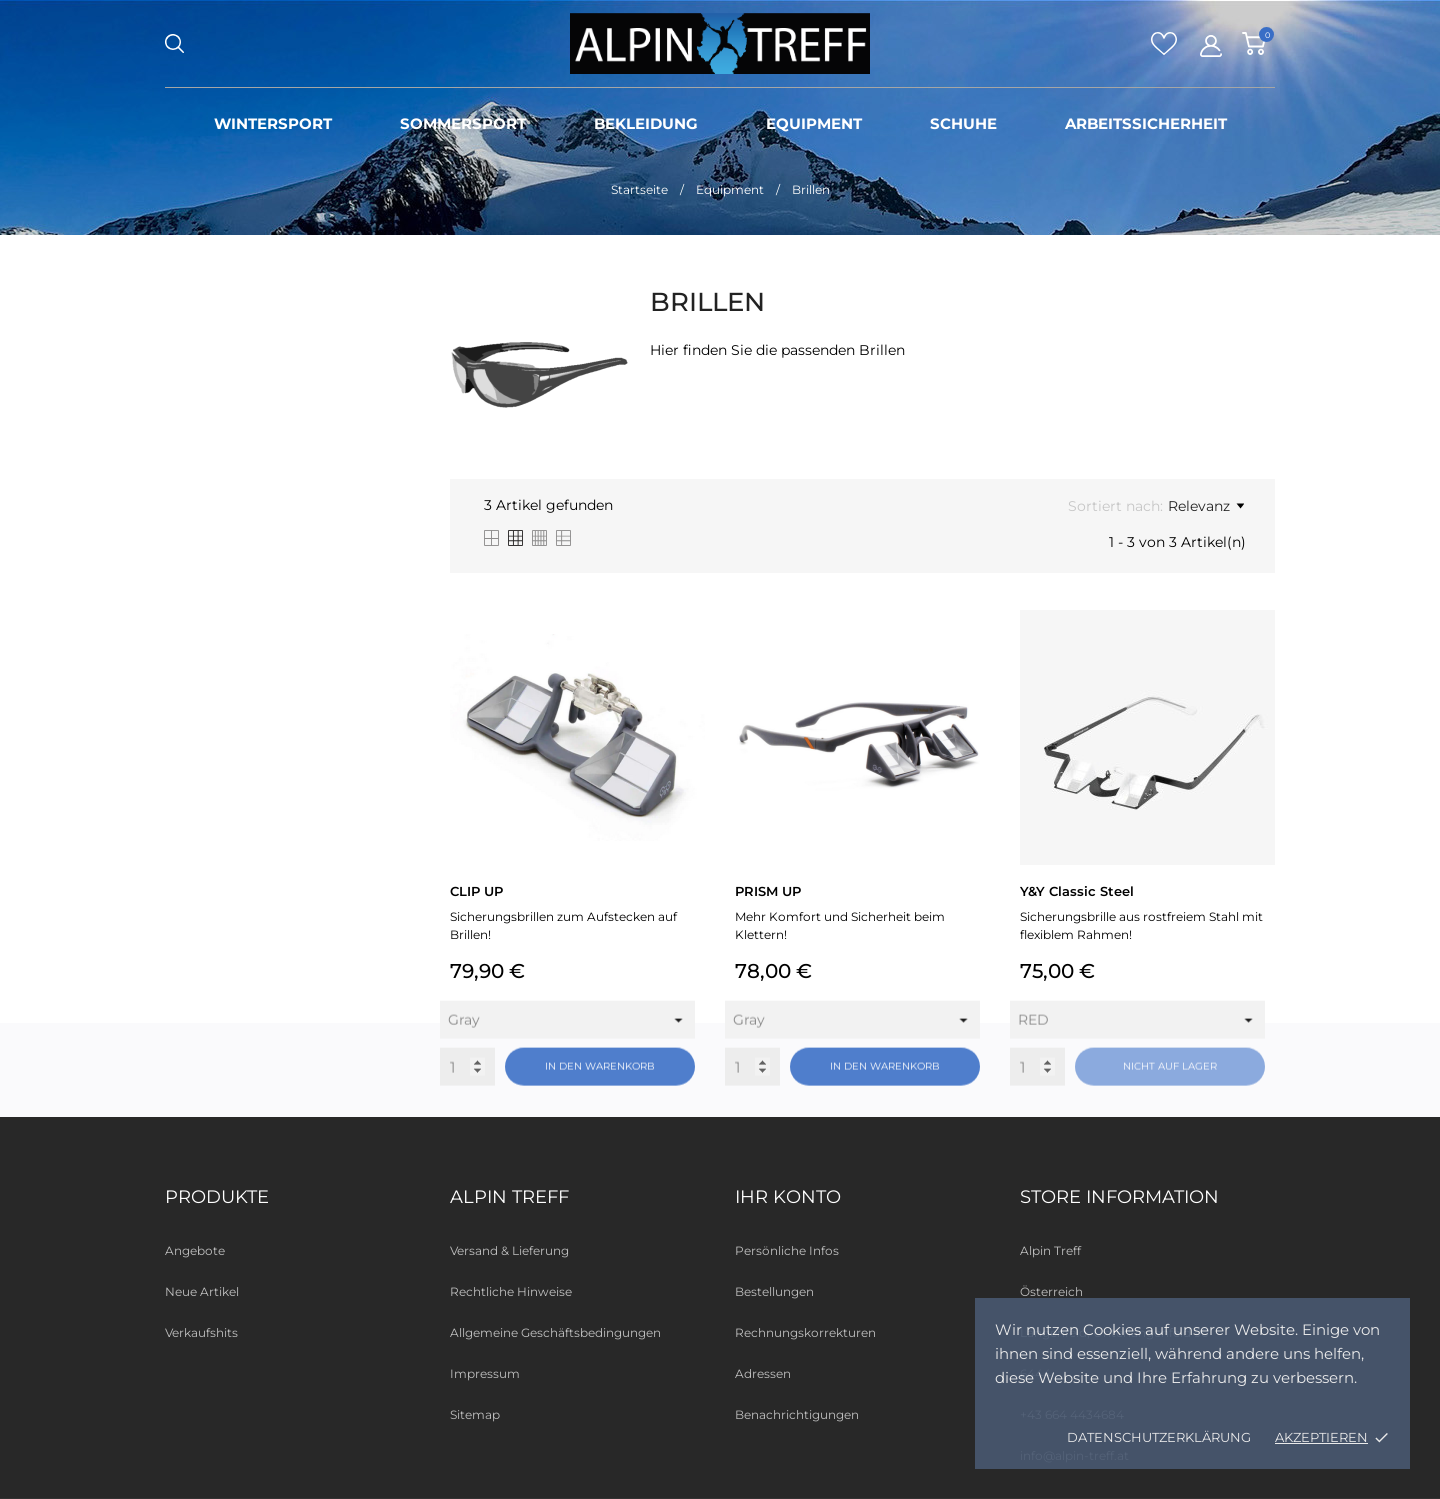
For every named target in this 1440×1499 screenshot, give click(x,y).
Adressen (763, 1373)
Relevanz (1206, 506)
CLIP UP (476, 891)
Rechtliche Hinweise (511, 1291)
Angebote (195, 1250)
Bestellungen (774, 1291)
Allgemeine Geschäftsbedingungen (555, 1332)
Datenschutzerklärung (1159, 1437)
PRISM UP (768, 891)
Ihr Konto (788, 1197)
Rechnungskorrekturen (805, 1332)
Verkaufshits (201, 1332)
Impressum (485, 1373)
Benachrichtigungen (797, 1414)
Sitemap (475, 1414)
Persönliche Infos (787, 1250)
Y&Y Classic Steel (1077, 891)
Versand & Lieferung (509, 1250)
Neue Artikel (202, 1291)
